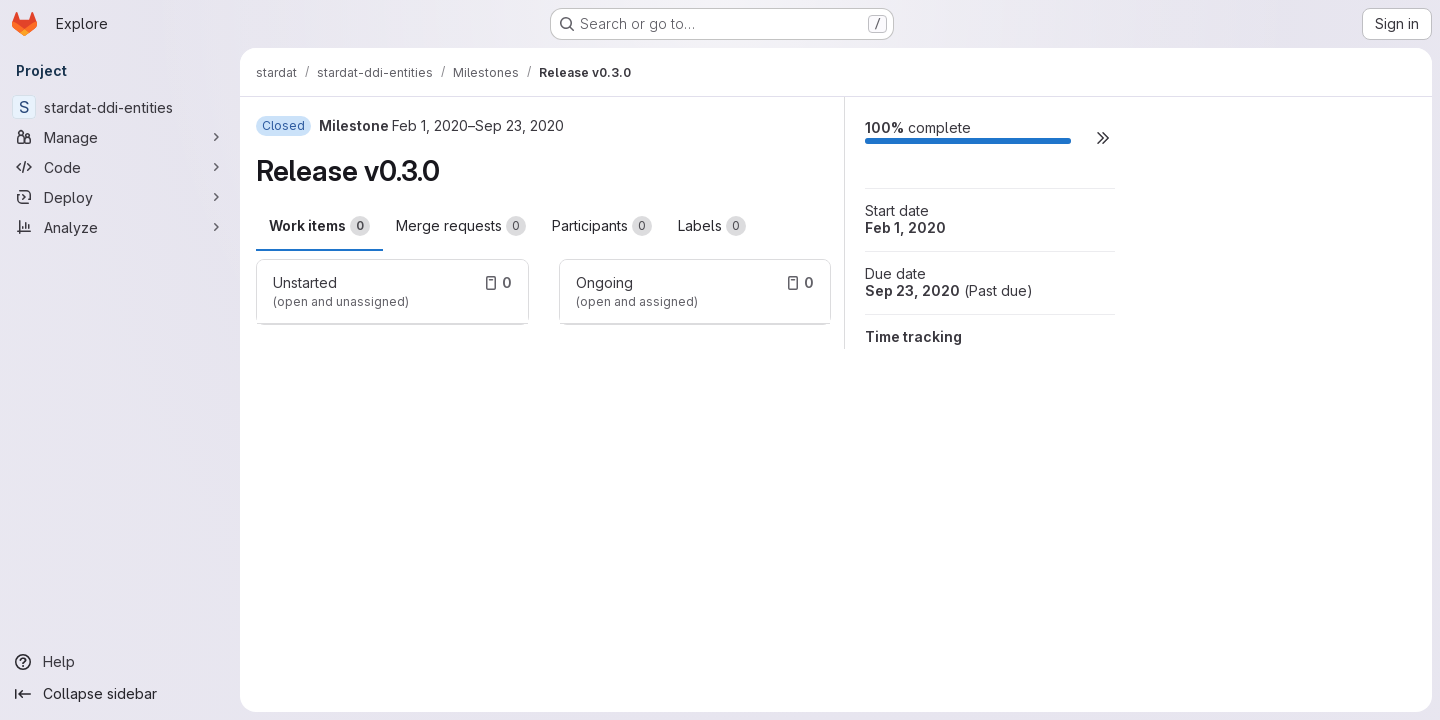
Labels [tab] (712, 226)
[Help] (120, 662)
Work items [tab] (319, 226)
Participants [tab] (602, 226)
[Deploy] (120, 197)
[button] (1103, 137)
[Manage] (120, 137)
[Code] (120, 167)
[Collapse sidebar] (120, 694)
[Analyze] (120, 227)
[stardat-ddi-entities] (120, 107)
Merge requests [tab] (461, 226)
